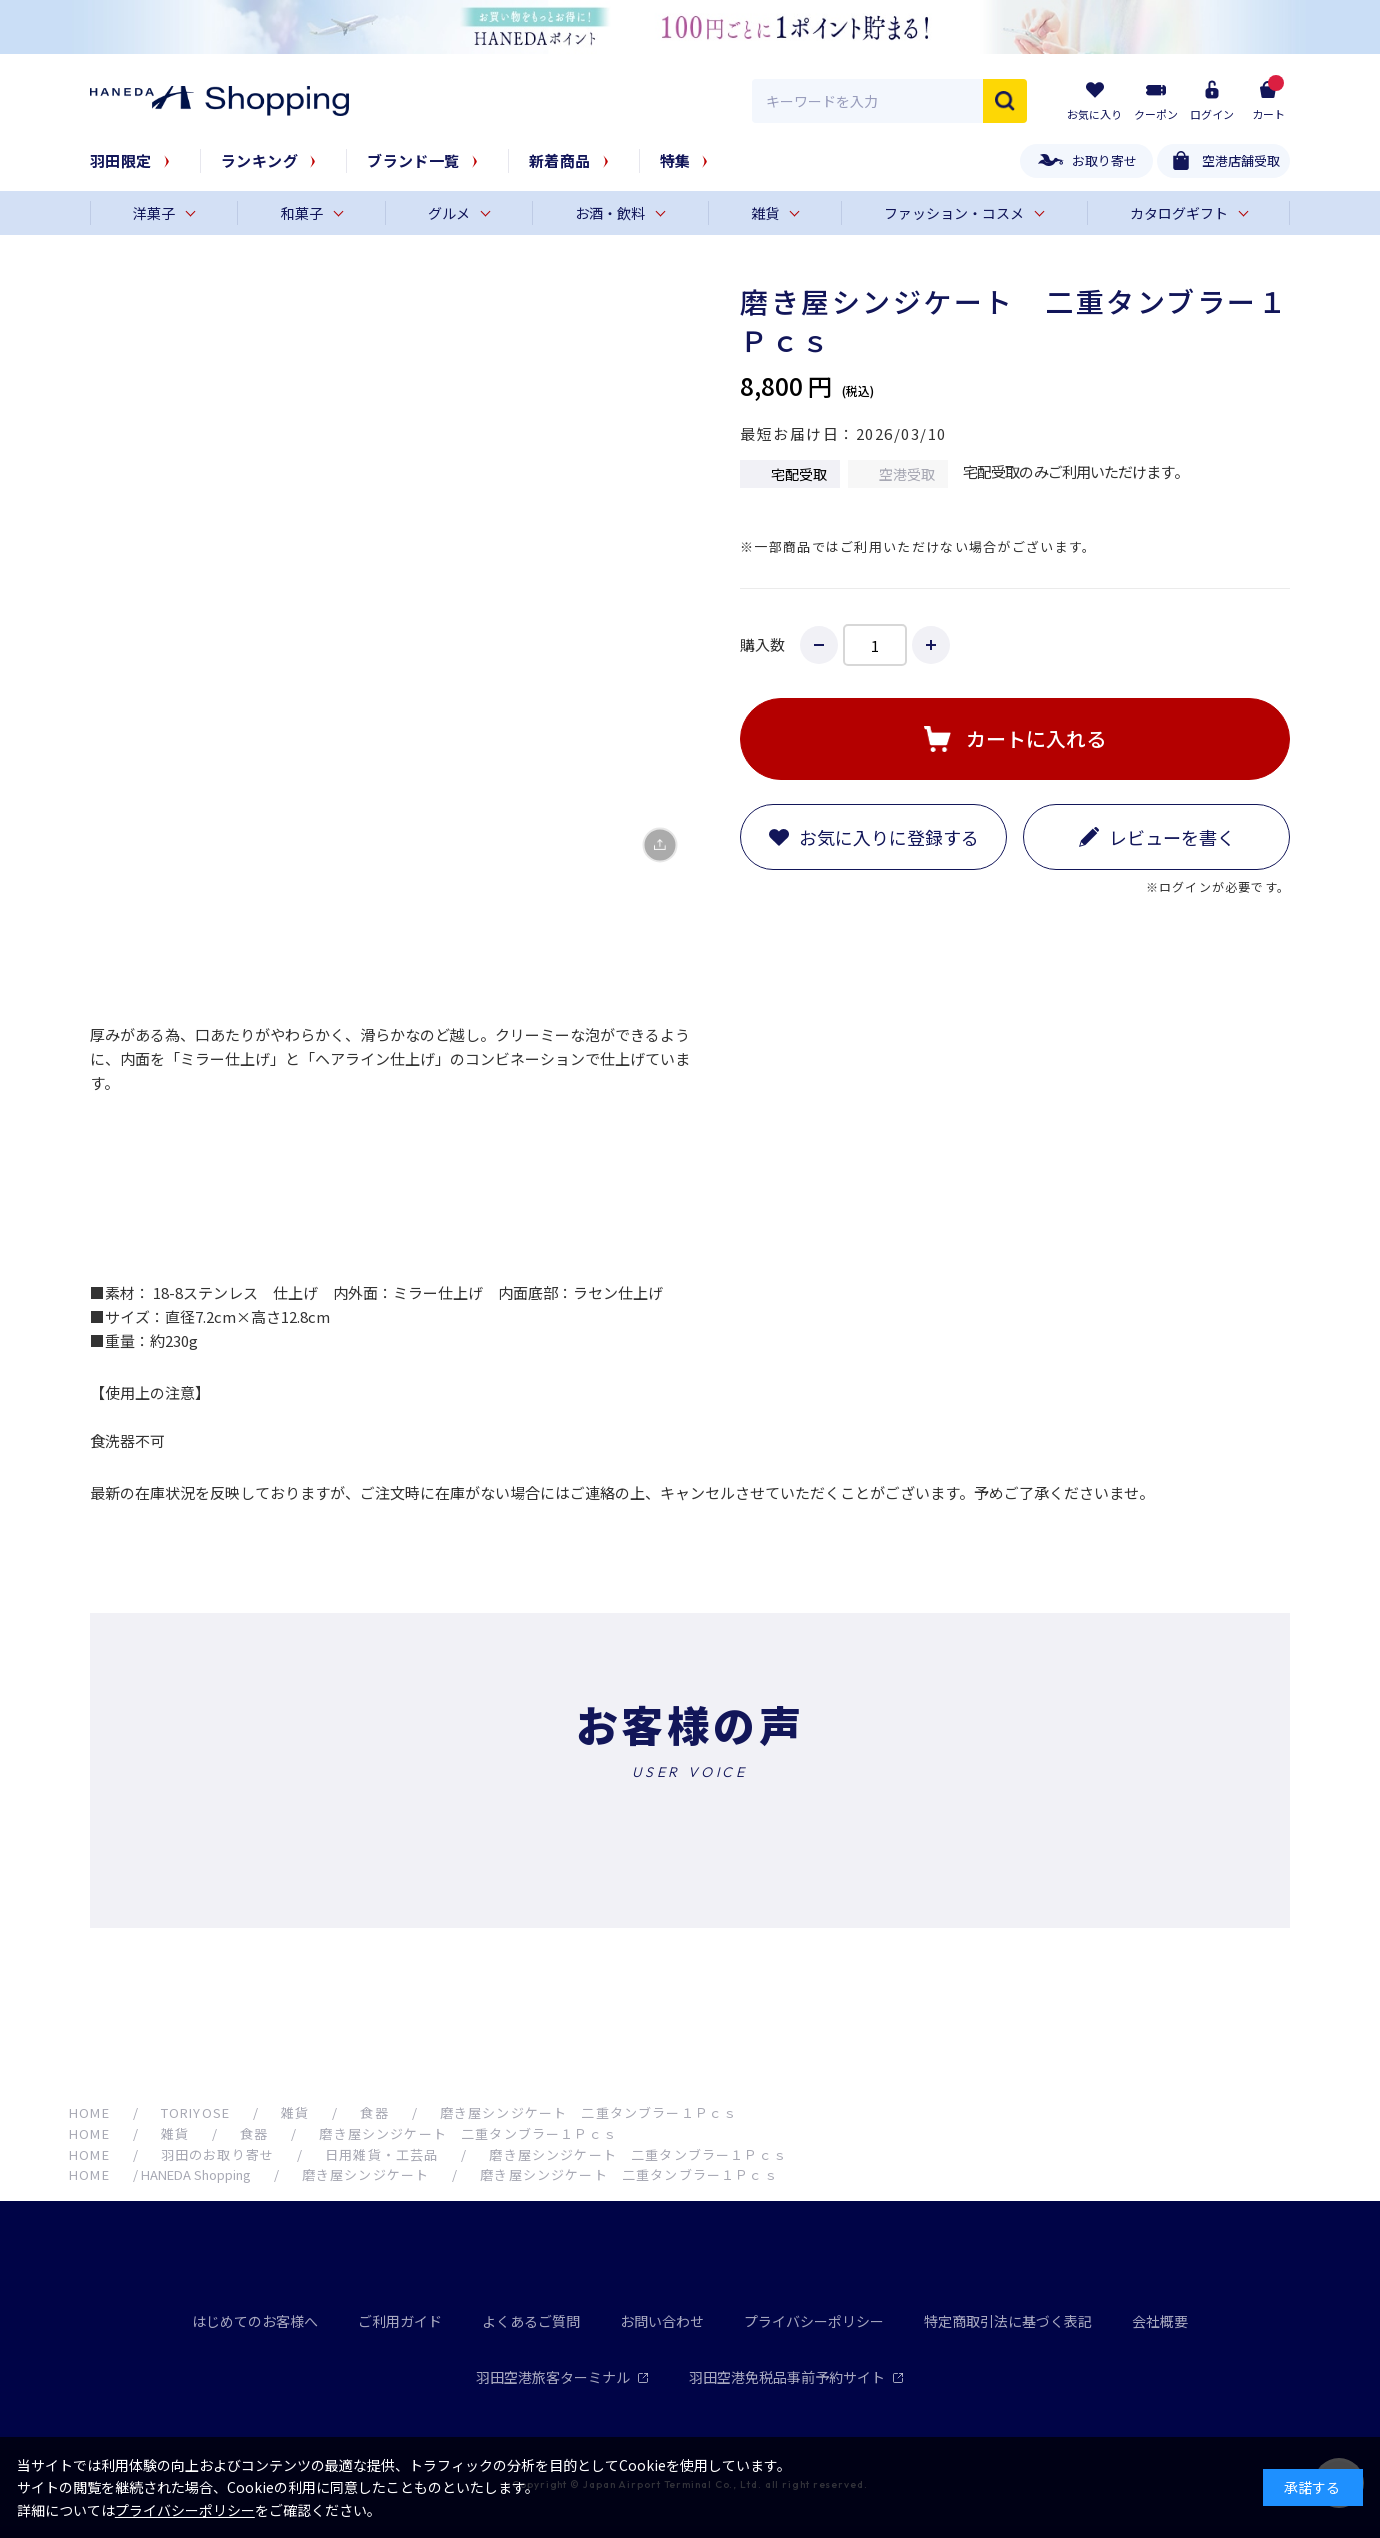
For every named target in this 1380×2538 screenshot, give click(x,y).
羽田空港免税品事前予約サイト (796, 2377)
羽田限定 (121, 160)
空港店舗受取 (1241, 160)
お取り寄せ (1104, 160)
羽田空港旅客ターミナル (562, 2377)
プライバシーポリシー (814, 2321)
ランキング (259, 160)
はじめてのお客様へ (255, 2321)
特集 (675, 160)
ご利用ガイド (400, 2321)
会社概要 (1160, 2321)
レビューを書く (1172, 837)
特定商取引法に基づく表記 (1008, 2321)
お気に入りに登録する (889, 837)
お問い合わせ (662, 2321)
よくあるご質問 (531, 2321)
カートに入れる (1036, 738)
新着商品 (560, 160)
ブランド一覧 (413, 160)
